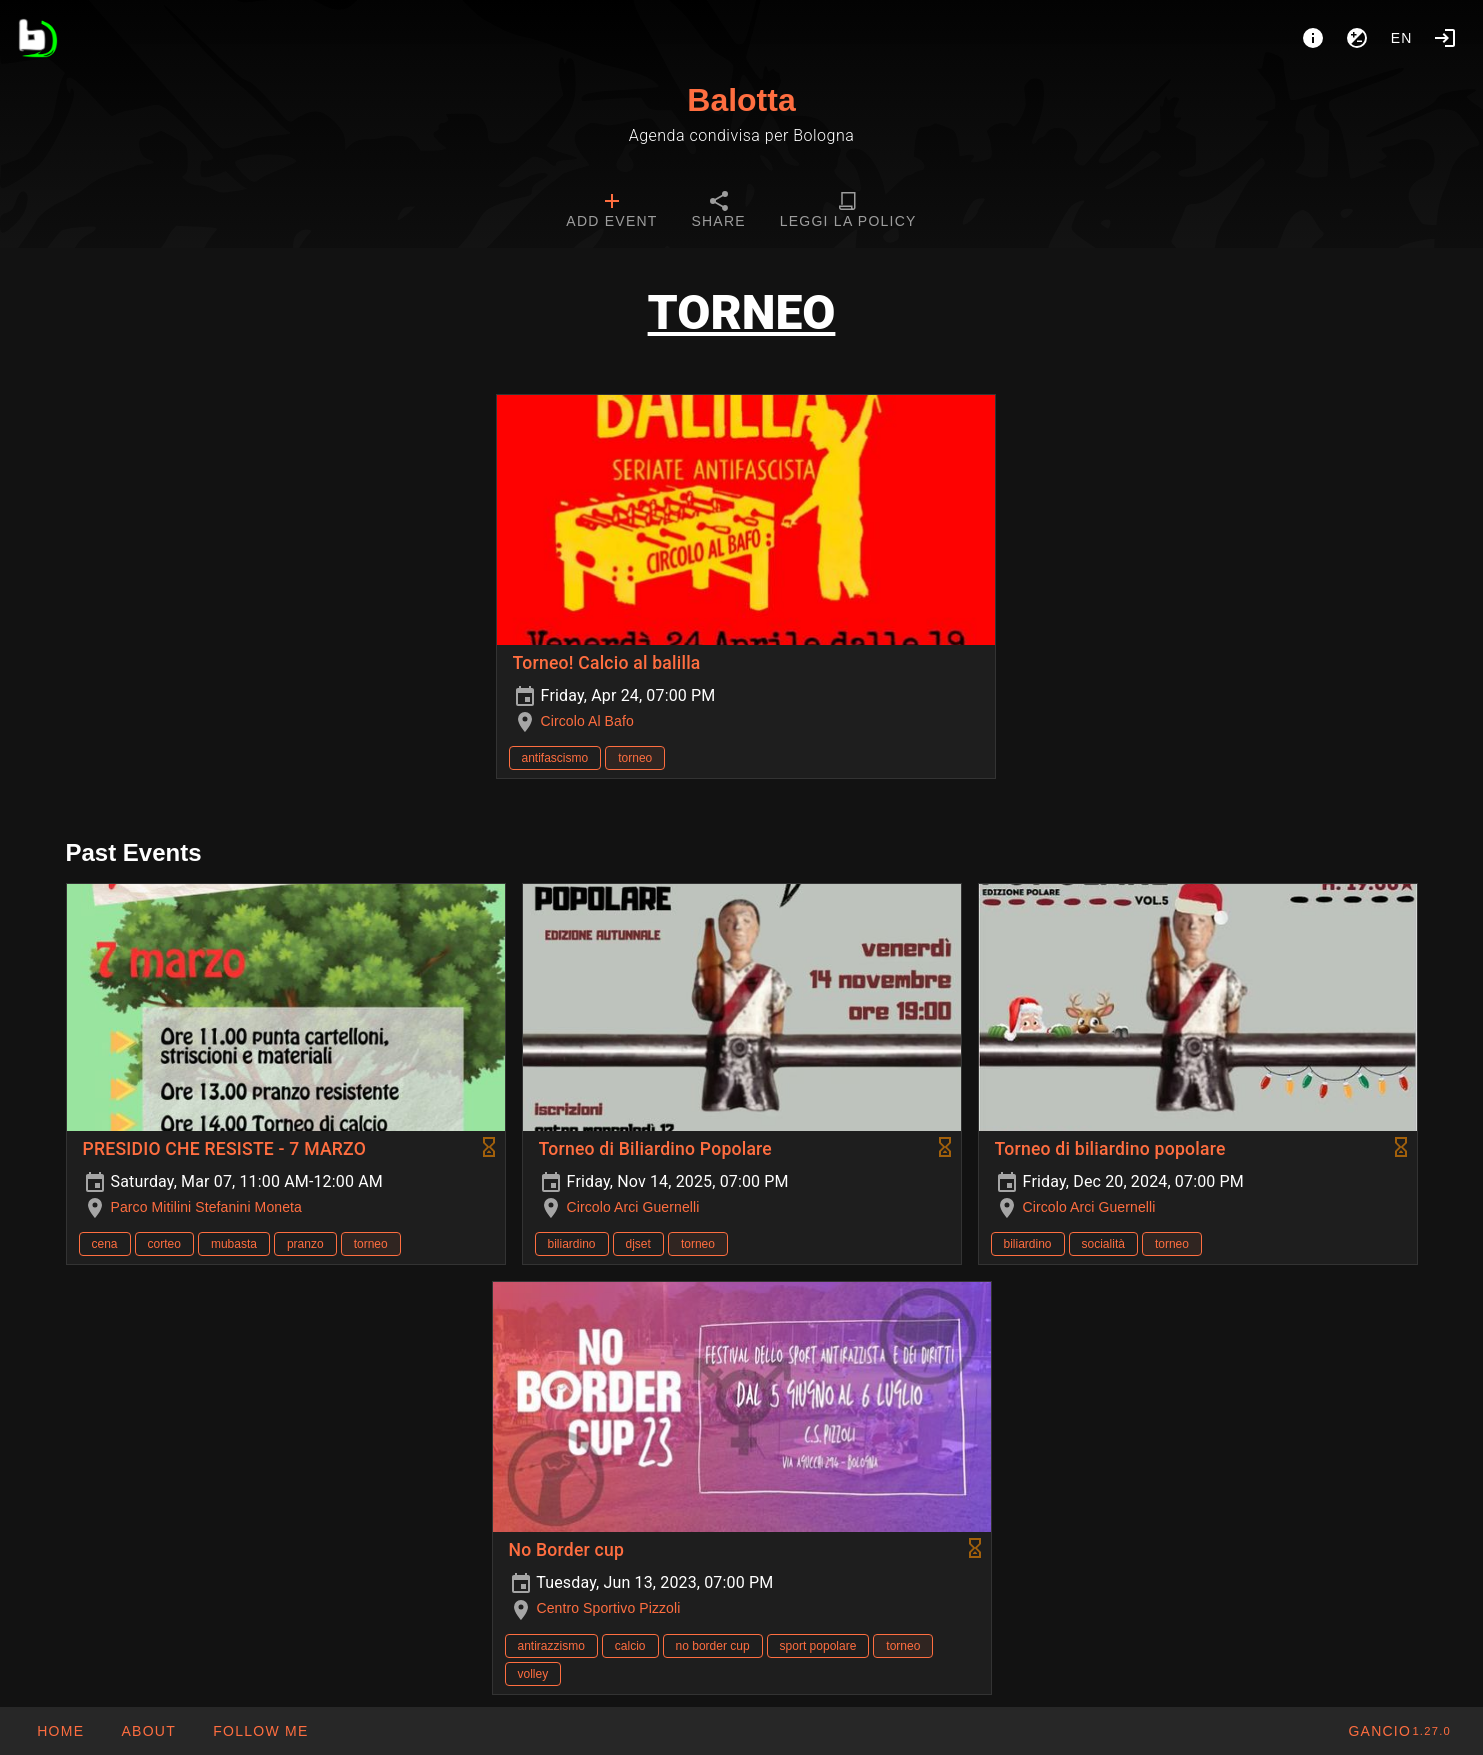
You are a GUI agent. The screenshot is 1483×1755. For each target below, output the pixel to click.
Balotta (741, 100)
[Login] (1445, 38)
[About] (1313, 38)
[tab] (611, 212)
